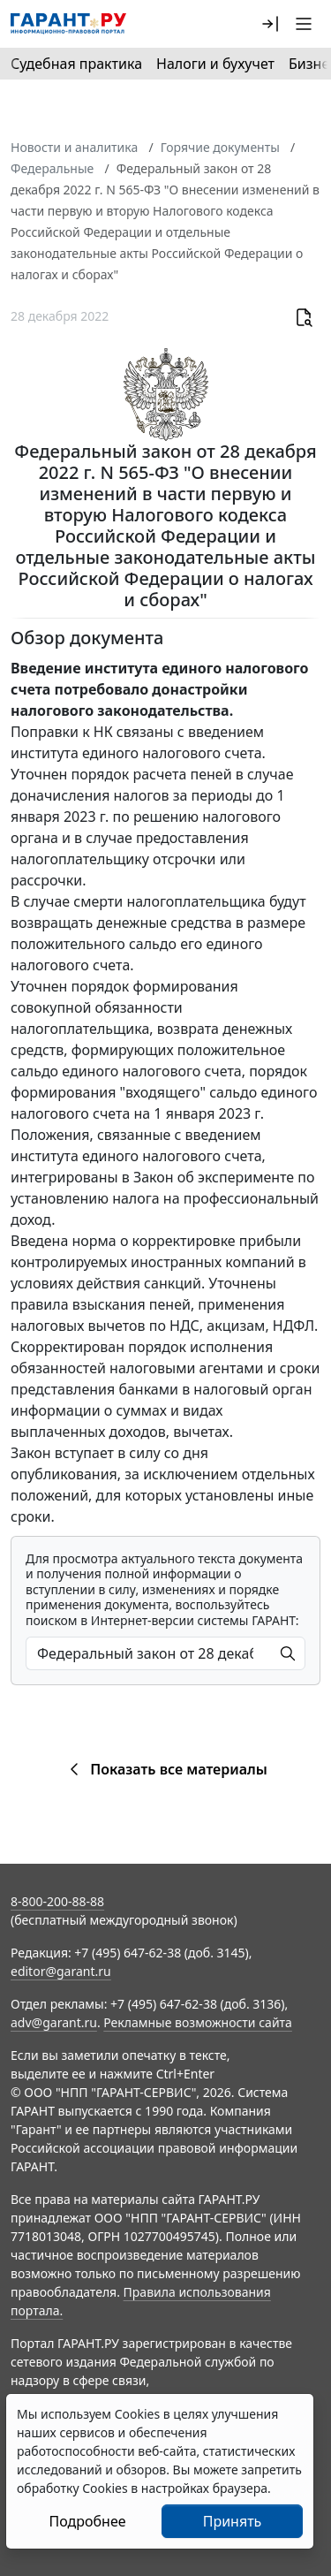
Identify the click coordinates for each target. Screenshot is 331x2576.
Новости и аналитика (74, 147)
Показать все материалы (165, 1769)
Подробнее (87, 2521)
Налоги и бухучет (215, 63)
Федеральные (52, 168)
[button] (270, 24)
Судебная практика (76, 63)
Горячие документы (220, 147)
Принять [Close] (232, 2521)
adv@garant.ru (54, 2022)
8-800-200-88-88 (57, 1901)
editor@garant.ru (61, 1971)
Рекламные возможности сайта (197, 2022)
